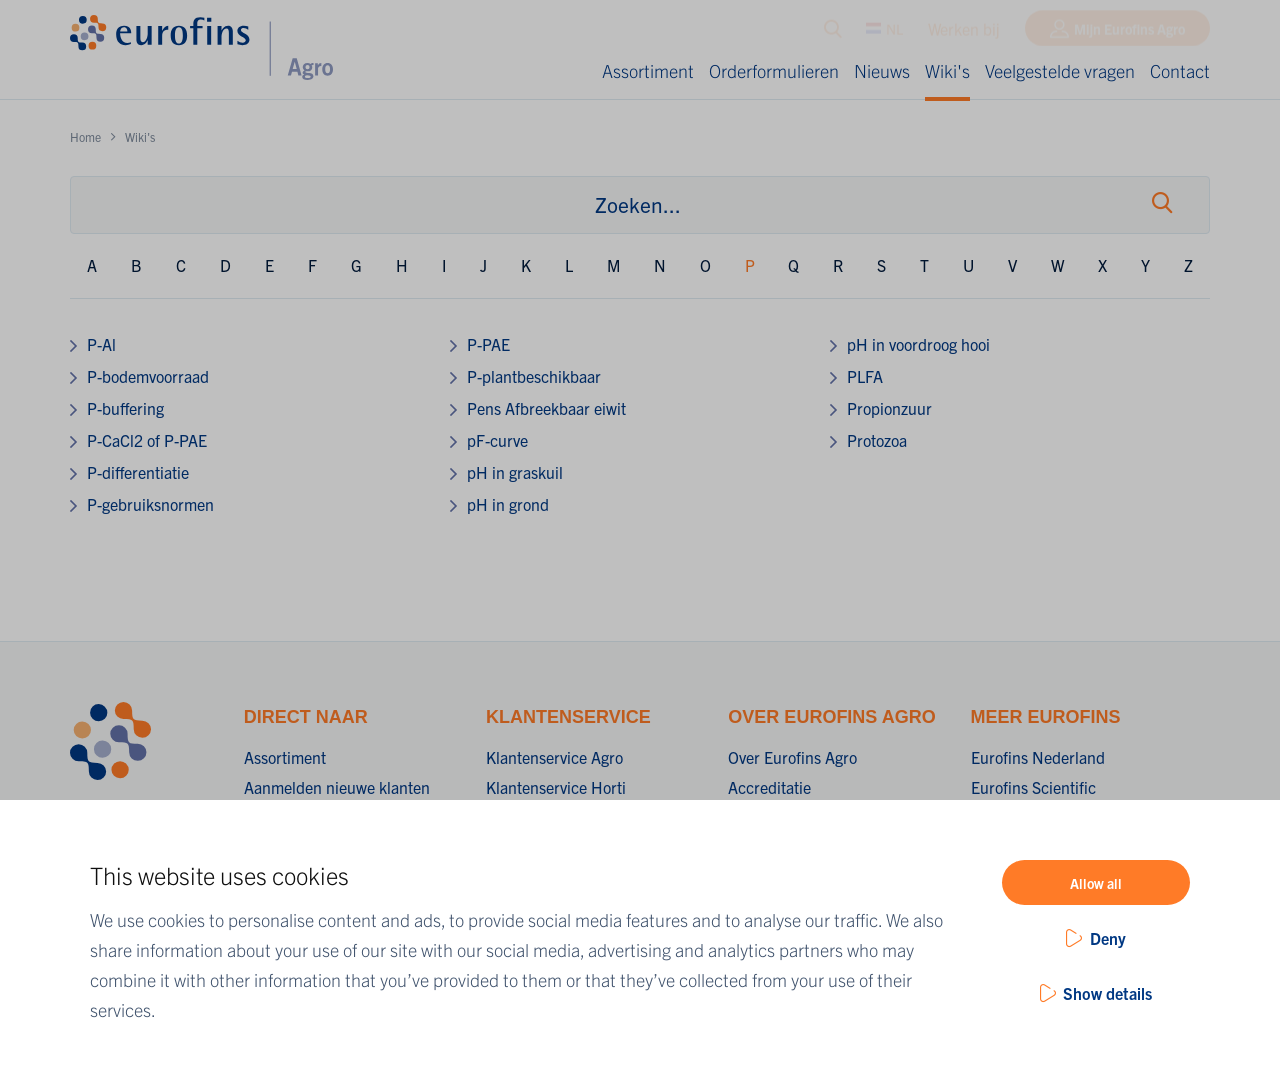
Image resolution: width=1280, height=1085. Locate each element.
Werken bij (964, 33)
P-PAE (488, 344)
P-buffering (125, 408)
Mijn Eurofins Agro (1129, 33)
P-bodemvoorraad (148, 376)
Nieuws (882, 70)
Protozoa (877, 440)
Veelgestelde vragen (1060, 70)
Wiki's (947, 70)
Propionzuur (889, 408)
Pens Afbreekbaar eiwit (546, 408)
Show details (1107, 993)
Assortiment (648, 70)
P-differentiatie (138, 472)
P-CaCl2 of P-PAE (147, 440)
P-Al (101, 344)
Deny (1108, 938)
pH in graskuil (515, 472)
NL (884, 33)
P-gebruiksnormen (150, 504)
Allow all (1096, 883)
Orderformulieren (774, 70)
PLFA (865, 376)
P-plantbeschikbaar (534, 376)
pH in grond (508, 504)
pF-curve (497, 440)
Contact (1180, 70)
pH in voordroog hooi (918, 344)
